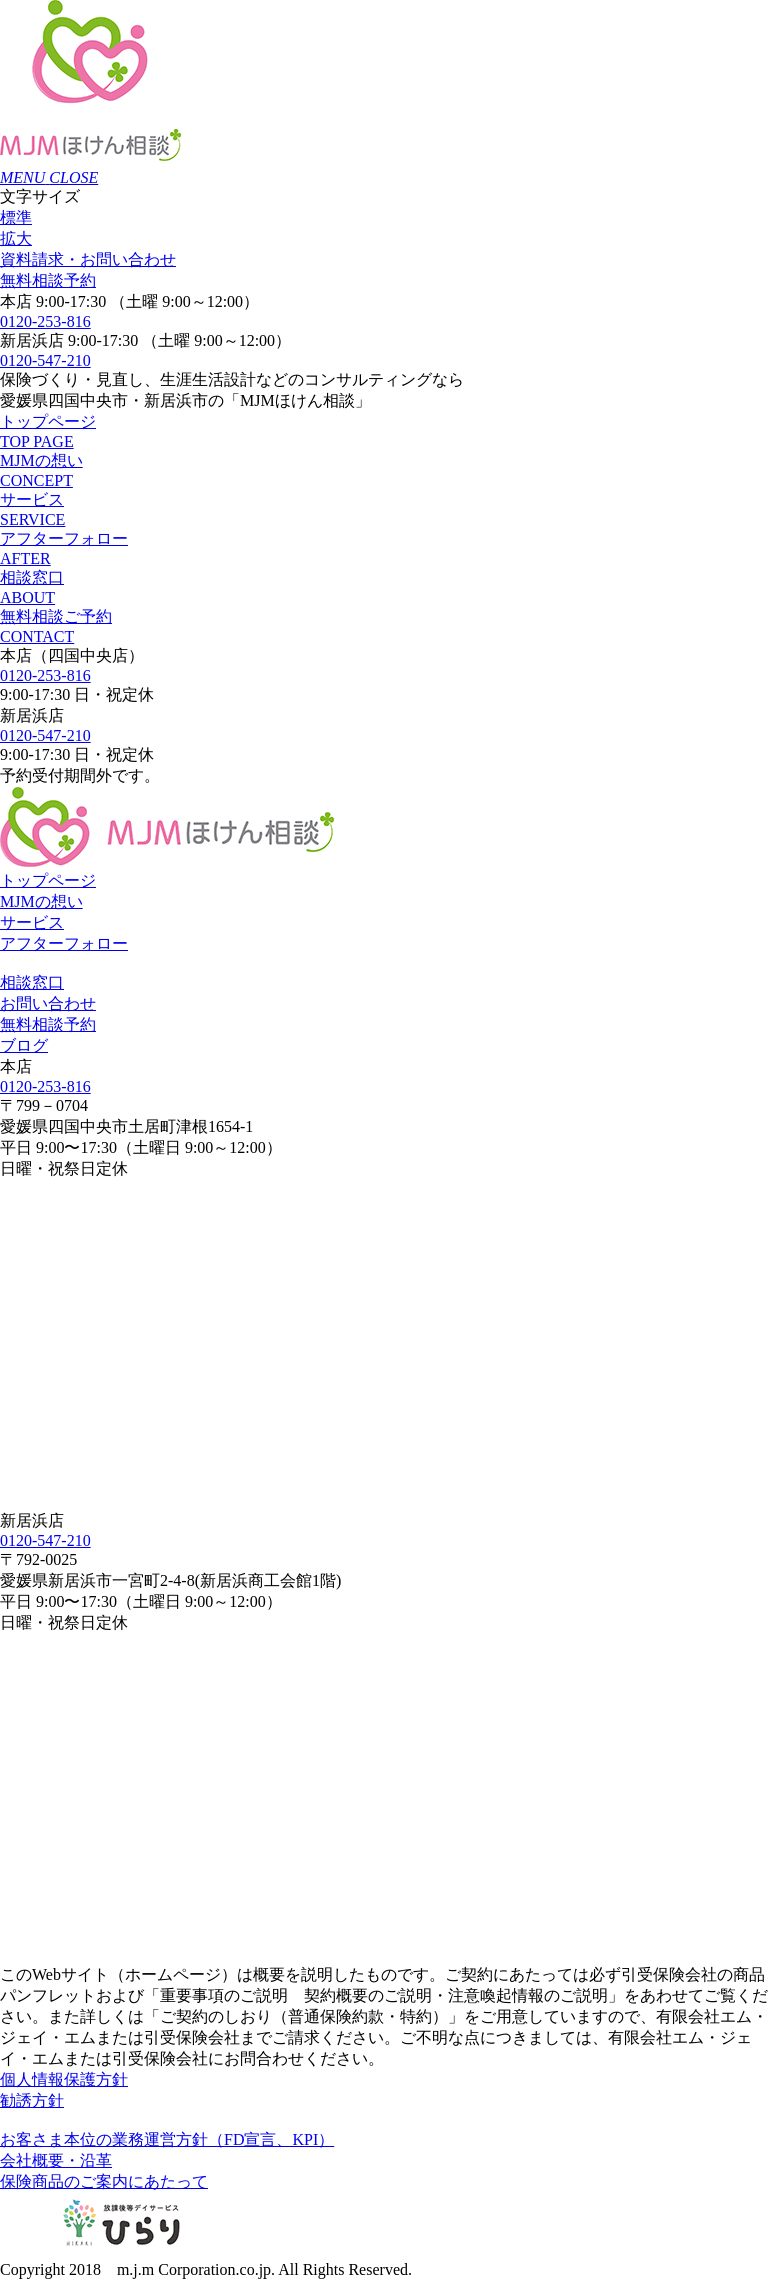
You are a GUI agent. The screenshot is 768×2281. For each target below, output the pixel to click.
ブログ (24, 1045)
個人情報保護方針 (64, 2079)
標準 (16, 217)
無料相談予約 (48, 280)
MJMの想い (41, 901)
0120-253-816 (45, 321)
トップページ (48, 880)
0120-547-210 (45, 360)
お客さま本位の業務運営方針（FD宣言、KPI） (167, 2139)
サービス (32, 922)
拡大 (16, 238)
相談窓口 (32, 982)
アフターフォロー (64, 943)
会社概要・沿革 (56, 2160)
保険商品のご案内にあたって (104, 2181)
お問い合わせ (88, 259)
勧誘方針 (32, 2100)
